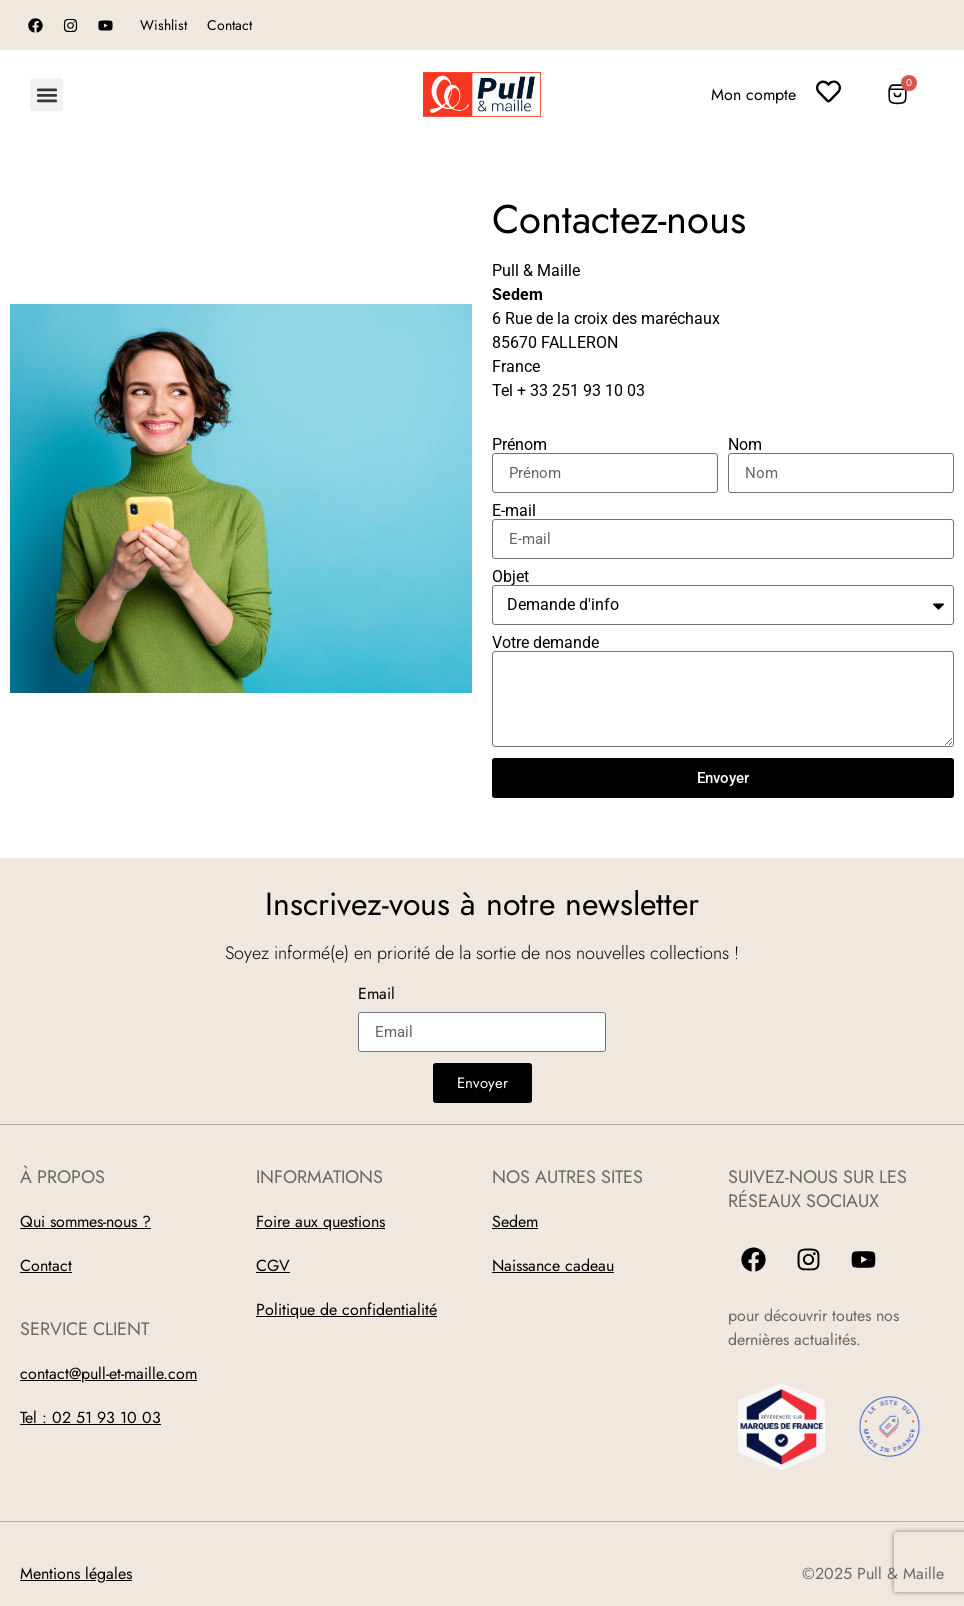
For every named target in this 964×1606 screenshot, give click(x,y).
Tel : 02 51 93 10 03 (90, 1417)
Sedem (515, 1221)
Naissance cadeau (553, 1265)
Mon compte (753, 94)
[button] (46, 94)
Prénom (519, 445)
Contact (229, 25)
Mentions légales (76, 1573)
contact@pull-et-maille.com (108, 1373)
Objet (510, 577)
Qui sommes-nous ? (85, 1221)
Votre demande (545, 643)
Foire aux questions (320, 1221)
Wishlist (163, 25)
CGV (273, 1265)
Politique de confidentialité (346, 1309)
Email (376, 995)
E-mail (514, 511)
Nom (745, 445)
